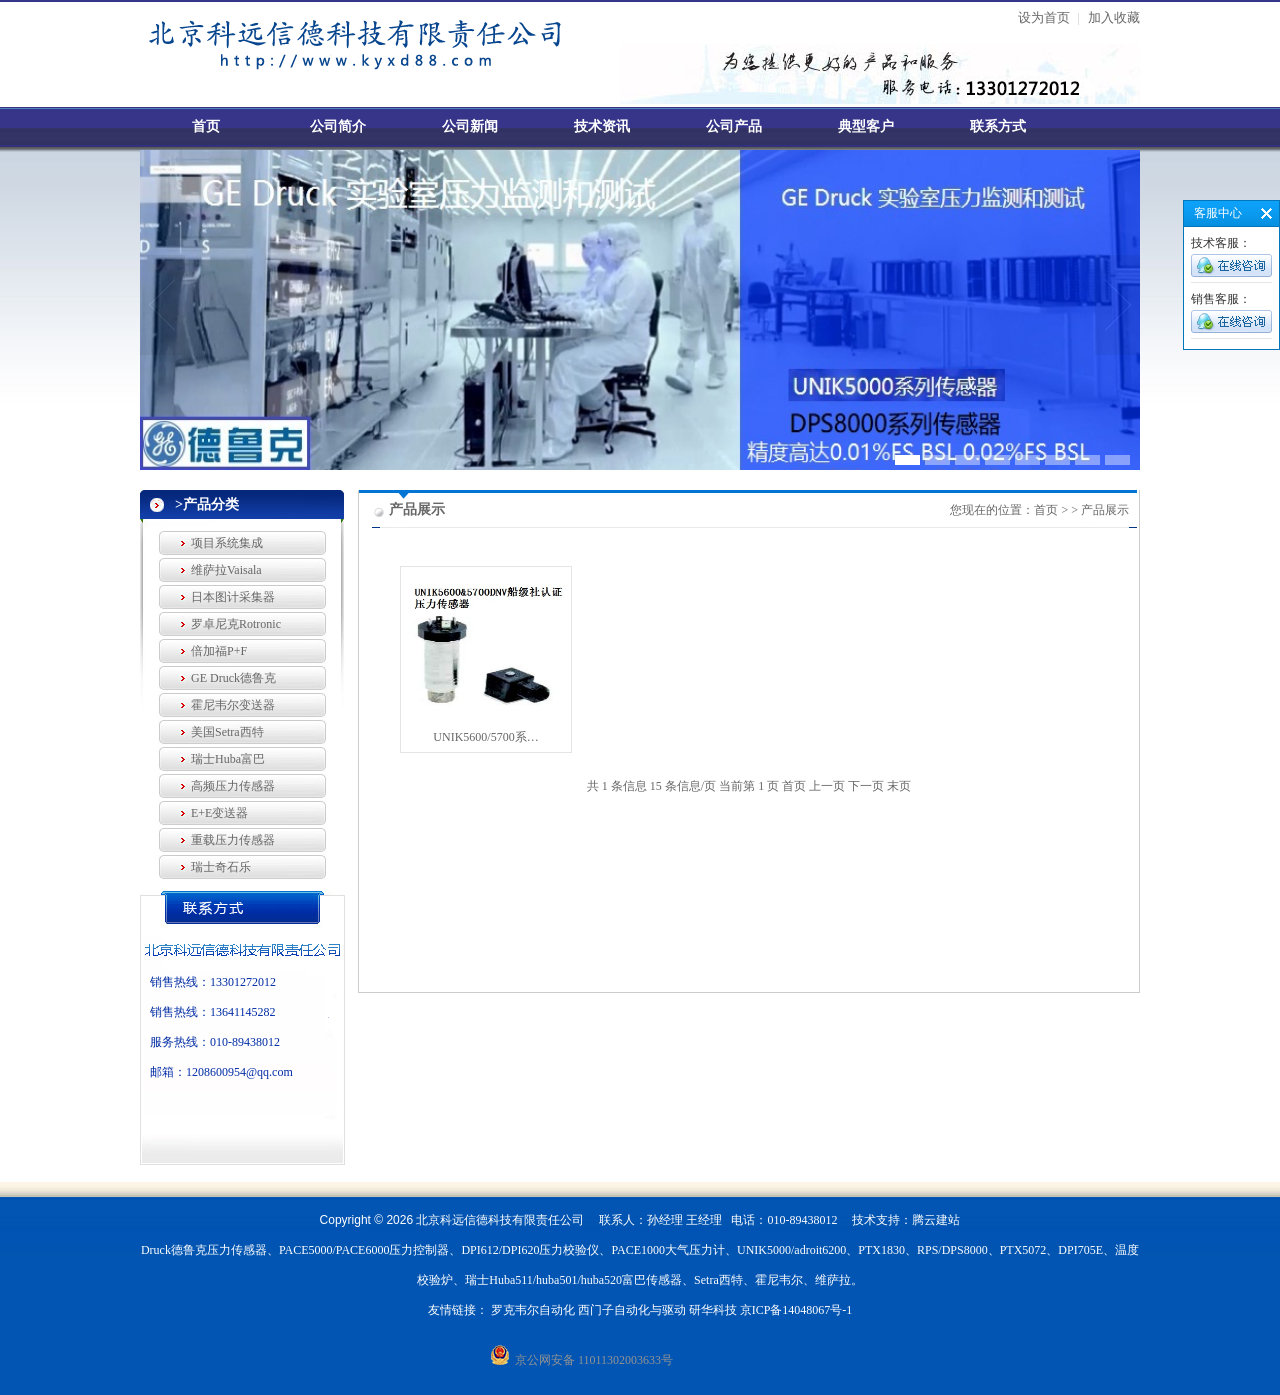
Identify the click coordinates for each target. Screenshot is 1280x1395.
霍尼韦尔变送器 (233, 705)
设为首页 (1044, 17)
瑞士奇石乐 (221, 867)
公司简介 (338, 126)
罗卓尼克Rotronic (236, 624)
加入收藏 (1114, 17)
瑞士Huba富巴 (228, 759)
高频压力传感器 (233, 786)
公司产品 (734, 126)
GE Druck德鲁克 (233, 678)
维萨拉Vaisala (226, 570)
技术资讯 (602, 126)
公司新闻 (470, 126)
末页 (899, 786)
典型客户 (866, 126)
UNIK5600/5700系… (485, 737)
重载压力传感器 (233, 840)
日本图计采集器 (233, 597)
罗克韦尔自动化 (533, 1310)
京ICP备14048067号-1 (796, 1310)
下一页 (866, 786)
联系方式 (998, 126)
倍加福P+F (219, 651)
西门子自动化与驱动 (632, 1310)
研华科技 (713, 1310)
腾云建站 (936, 1220)
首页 (206, 126)
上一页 (827, 786)
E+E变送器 (219, 813)
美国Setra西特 (227, 732)
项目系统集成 (227, 543)
